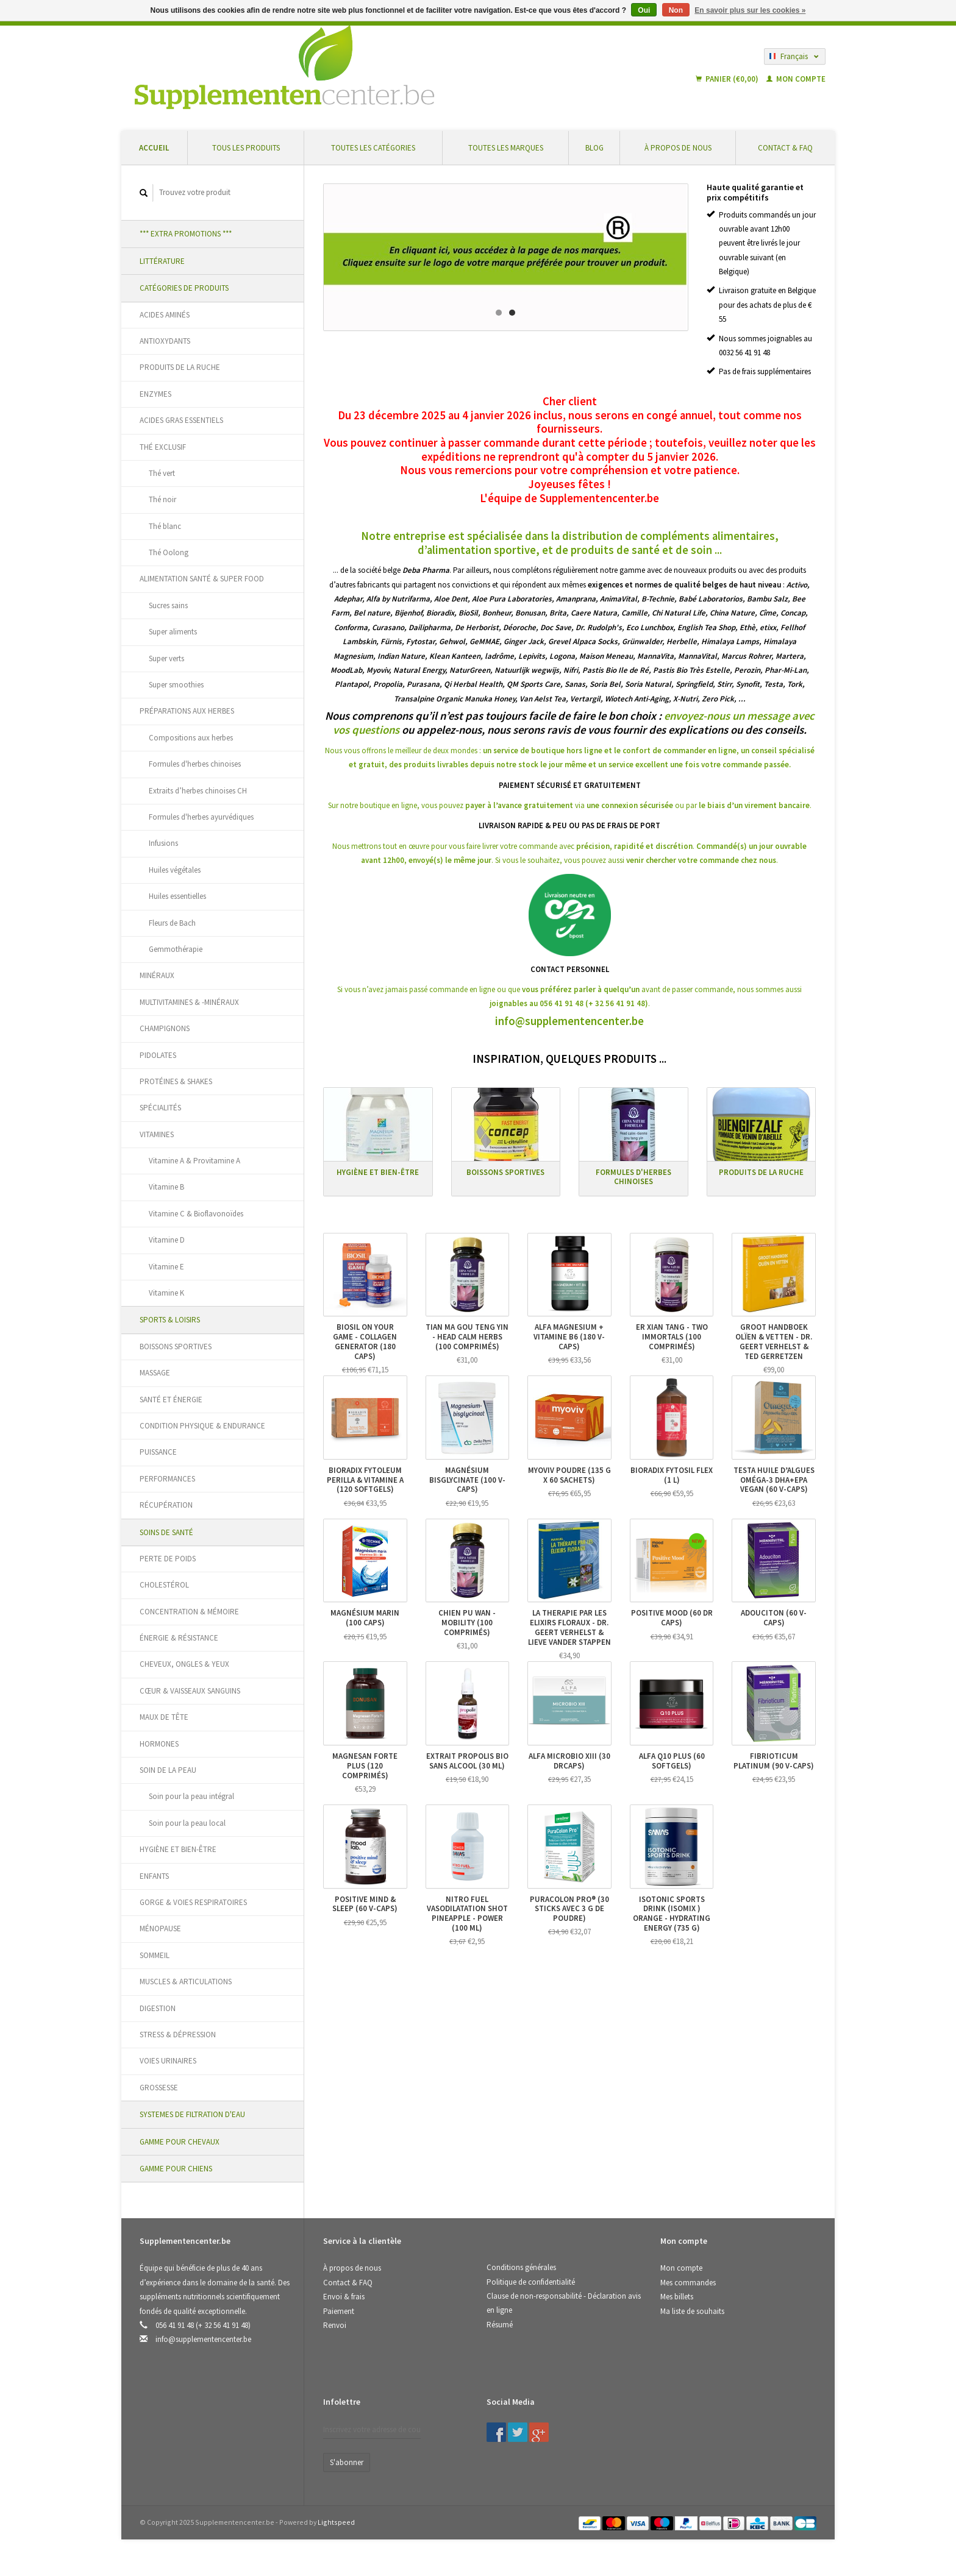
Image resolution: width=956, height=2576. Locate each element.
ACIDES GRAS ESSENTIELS (181, 420)
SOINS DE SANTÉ (166, 1532)
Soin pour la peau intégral (191, 1796)
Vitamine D (167, 1240)
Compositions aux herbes (191, 738)
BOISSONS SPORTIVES (176, 1346)
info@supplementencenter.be (569, 1021)
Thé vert (162, 473)
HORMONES (159, 1744)
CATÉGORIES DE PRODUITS (184, 288)
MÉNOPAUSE (160, 1928)
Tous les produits (246, 148)
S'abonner (346, 2462)
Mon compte (796, 79)
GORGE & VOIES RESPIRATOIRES (193, 1902)
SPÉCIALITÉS (160, 1107)
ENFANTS (154, 1876)
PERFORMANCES (167, 1479)
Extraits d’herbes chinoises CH (198, 791)
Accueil (154, 148)
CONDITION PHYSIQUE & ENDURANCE (202, 1426)
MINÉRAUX (157, 975)
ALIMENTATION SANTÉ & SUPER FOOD (202, 578)
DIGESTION (158, 2008)
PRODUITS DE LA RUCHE (180, 367)
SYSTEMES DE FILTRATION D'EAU (192, 2114)
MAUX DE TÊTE (164, 1717)
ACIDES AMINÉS (165, 315)
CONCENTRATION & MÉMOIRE (189, 1611)
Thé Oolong (168, 552)
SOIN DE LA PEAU (168, 1770)
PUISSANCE (158, 1452)
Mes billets (676, 2296)
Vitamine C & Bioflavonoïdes (196, 1213)
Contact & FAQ (785, 148)
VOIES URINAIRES (168, 2061)
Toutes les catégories (373, 148)
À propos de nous (678, 148)
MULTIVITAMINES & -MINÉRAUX (189, 1002)
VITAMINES (157, 1134)
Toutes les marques (505, 148)
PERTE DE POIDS (168, 1558)
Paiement (338, 2311)
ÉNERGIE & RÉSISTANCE (179, 1638)
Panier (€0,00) (728, 79)
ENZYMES (155, 394)
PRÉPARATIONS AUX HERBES (187, 711)
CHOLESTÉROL (164, 1585)
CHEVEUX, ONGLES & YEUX (184, 1664)
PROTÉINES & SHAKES (176, 1081)
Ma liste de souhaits (692, 2311)
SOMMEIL (154, 1955)
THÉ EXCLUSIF (163, 447)
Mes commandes (688, 2282)
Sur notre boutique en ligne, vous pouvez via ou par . (570, 805)
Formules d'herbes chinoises (195, 764)
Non (676, 10)
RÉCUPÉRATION (166, 1505)
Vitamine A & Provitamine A (194, 1160)
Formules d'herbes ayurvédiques (201, 817)
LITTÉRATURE (162, 261)
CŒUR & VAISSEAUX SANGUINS (190, 1691)
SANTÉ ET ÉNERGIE (171, 1399)
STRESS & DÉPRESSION (178, 2034)
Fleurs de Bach (172, 923)
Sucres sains (168, 605)
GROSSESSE (159, 2087)
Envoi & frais (344, 2296)
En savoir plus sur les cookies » (749, 10)
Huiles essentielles (177, 896)
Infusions (163, 843)
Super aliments (173, 631)
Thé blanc (165, 526)
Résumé (500, 2324)
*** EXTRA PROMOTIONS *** (186, 234)
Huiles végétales (175, 870)
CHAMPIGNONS (165, 1028)
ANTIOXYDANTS (165, 341)
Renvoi (334, 2325)
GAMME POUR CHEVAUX (179, 2142)
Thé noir (162, 499)
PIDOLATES (158, 1055)
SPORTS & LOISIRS (170, 1320)
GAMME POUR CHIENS (176, 2168)
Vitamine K (166, 1293)
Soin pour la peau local (187, 1823)
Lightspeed (336, 2522)
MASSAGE (155, 1373)
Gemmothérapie (175, 949)
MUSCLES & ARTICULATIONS (186, 1981)
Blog (594, 148)
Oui (644, 10)
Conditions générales (521, 2267)
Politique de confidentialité (531, 2282)
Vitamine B (166, 1187)
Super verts (166, 658)
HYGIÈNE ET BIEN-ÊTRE (178, 1849)
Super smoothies (176, 684)
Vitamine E (166, 1266)
